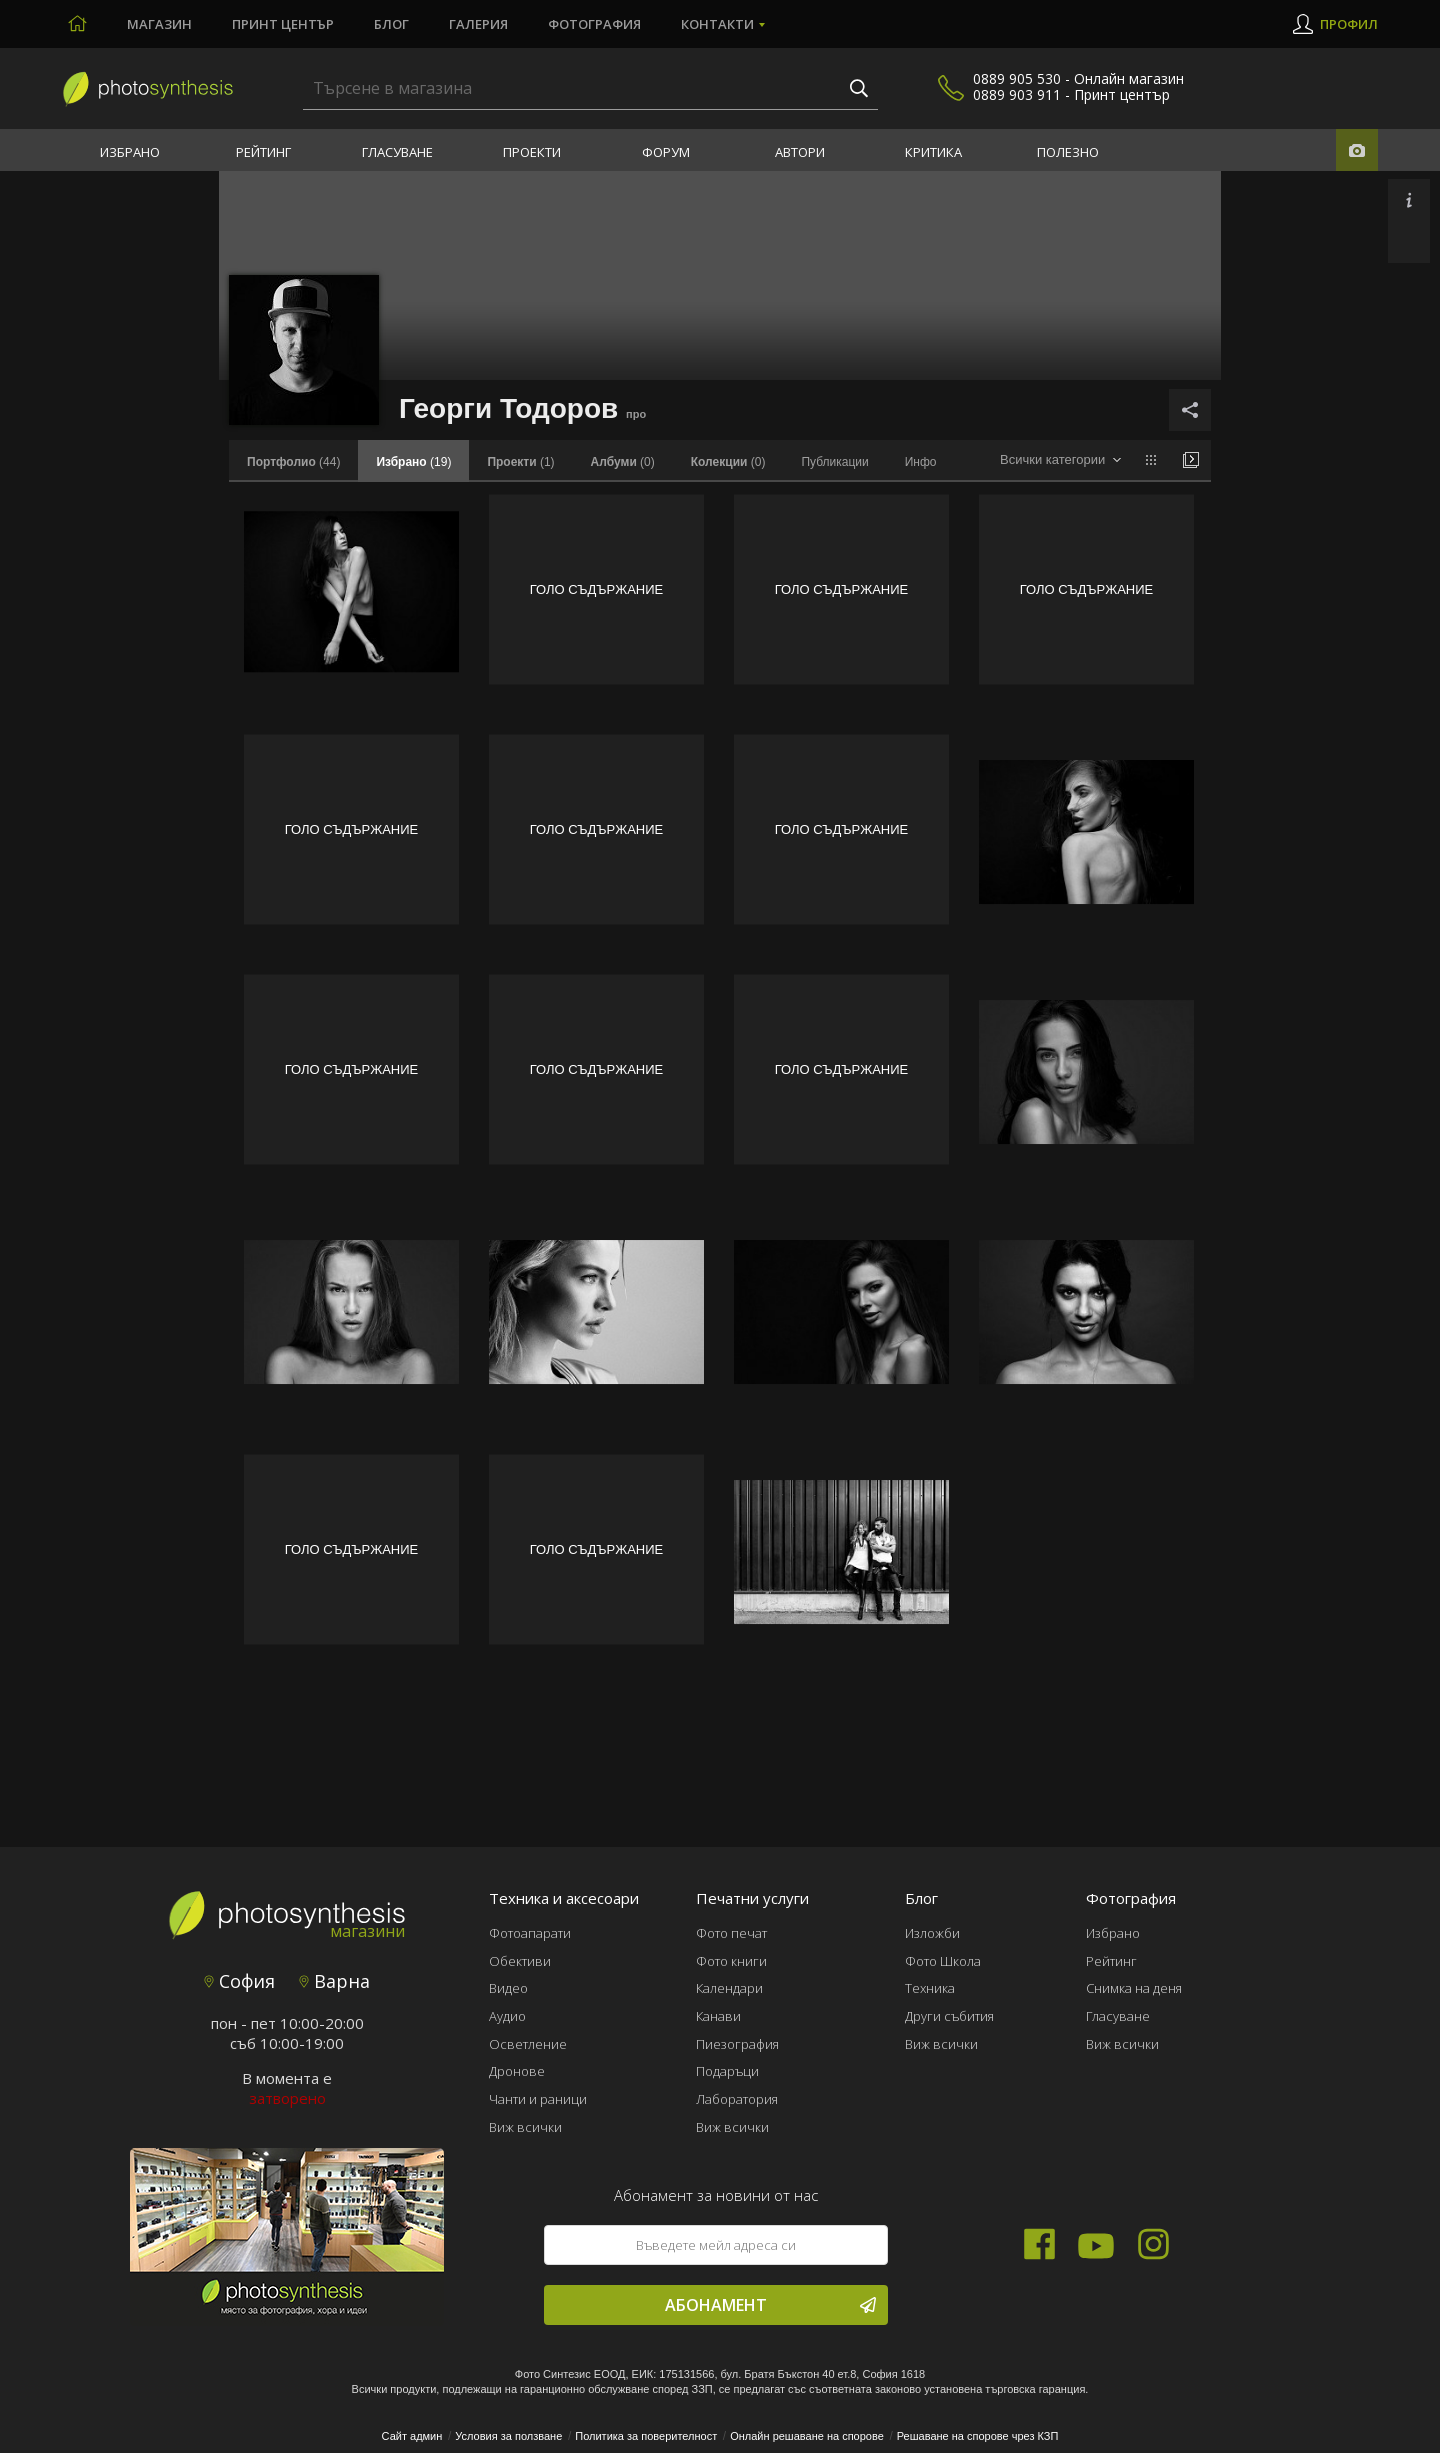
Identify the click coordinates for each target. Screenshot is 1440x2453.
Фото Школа (943, 1961)
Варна (334, 1981)
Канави (718, 2016)
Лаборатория (737, 2099)
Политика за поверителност (646, 2436)
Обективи (520, 1961)
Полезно (1068, 152)
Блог (391, 24)
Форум (666, 152)
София (239, 1981)
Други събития (949, 2016)
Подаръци (727, 2071)
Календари (729, 1988)
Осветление (528, 2044)
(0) (623, 462)
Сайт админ (412, 2436)
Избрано (130, 152)
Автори (800, 152)
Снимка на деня (1134, 1988)
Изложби (932, 1933)
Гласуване (397, 152)
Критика (933, 152)
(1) (520, 462)
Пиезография (737, 2044)
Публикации (834, 462)
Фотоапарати (530, 1933)
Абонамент (770, 2305)
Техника (930, 1988)
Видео (508, 1988)
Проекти (532, 152)
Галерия (478, 24)
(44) (293, 462)
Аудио (507, 2016)
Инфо (921, 462)
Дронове (517, 2071)
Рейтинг (263, 152)
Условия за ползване (508, 2436)
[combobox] (1060, 460)
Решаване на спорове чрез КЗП (978, 2436)
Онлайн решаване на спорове (807, 2436)
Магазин (159, 24)
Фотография (594, 24)
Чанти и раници (538, 2099)
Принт (283, 24)
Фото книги (731, 1961)
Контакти (717, 24)
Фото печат (731, 1933)
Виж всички (525, 2127)
